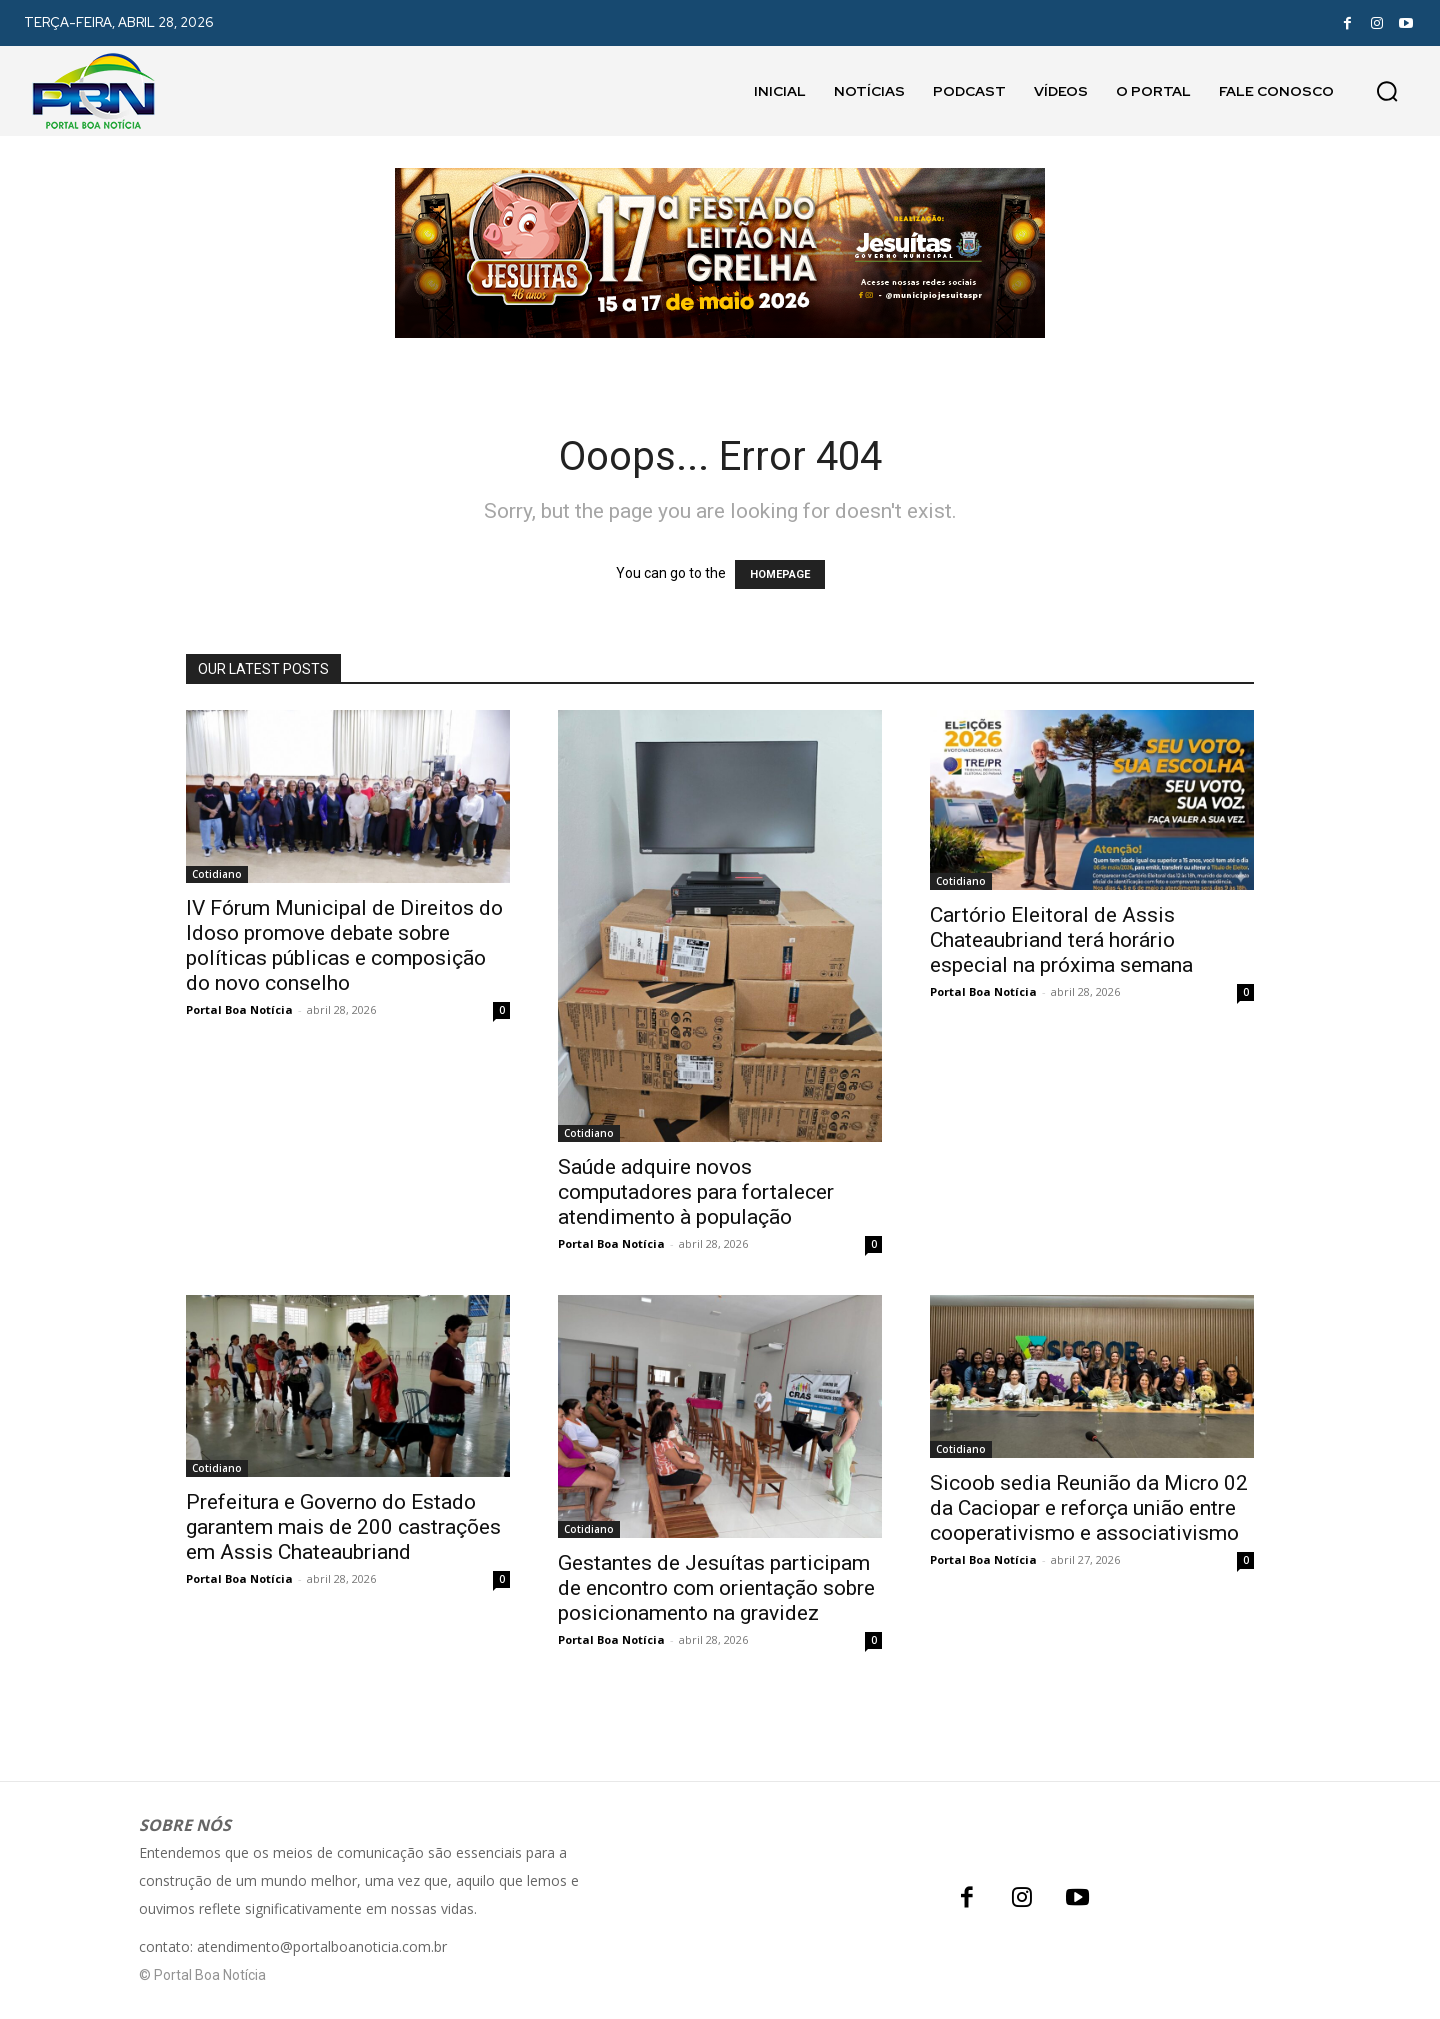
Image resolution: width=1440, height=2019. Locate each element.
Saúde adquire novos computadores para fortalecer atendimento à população (696, 1192)
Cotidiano (217, 874)
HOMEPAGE (780, 574)
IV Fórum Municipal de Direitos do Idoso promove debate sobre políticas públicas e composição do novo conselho (344, 945)
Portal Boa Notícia (239, 1009)
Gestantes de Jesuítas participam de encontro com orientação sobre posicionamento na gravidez (716, 1588)
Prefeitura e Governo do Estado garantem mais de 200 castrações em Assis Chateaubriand (343, 1527)
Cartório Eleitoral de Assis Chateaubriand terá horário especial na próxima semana (1061, 940)
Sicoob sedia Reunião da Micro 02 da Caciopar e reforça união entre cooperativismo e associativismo (1089, 1508)
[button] (1387, 91)
